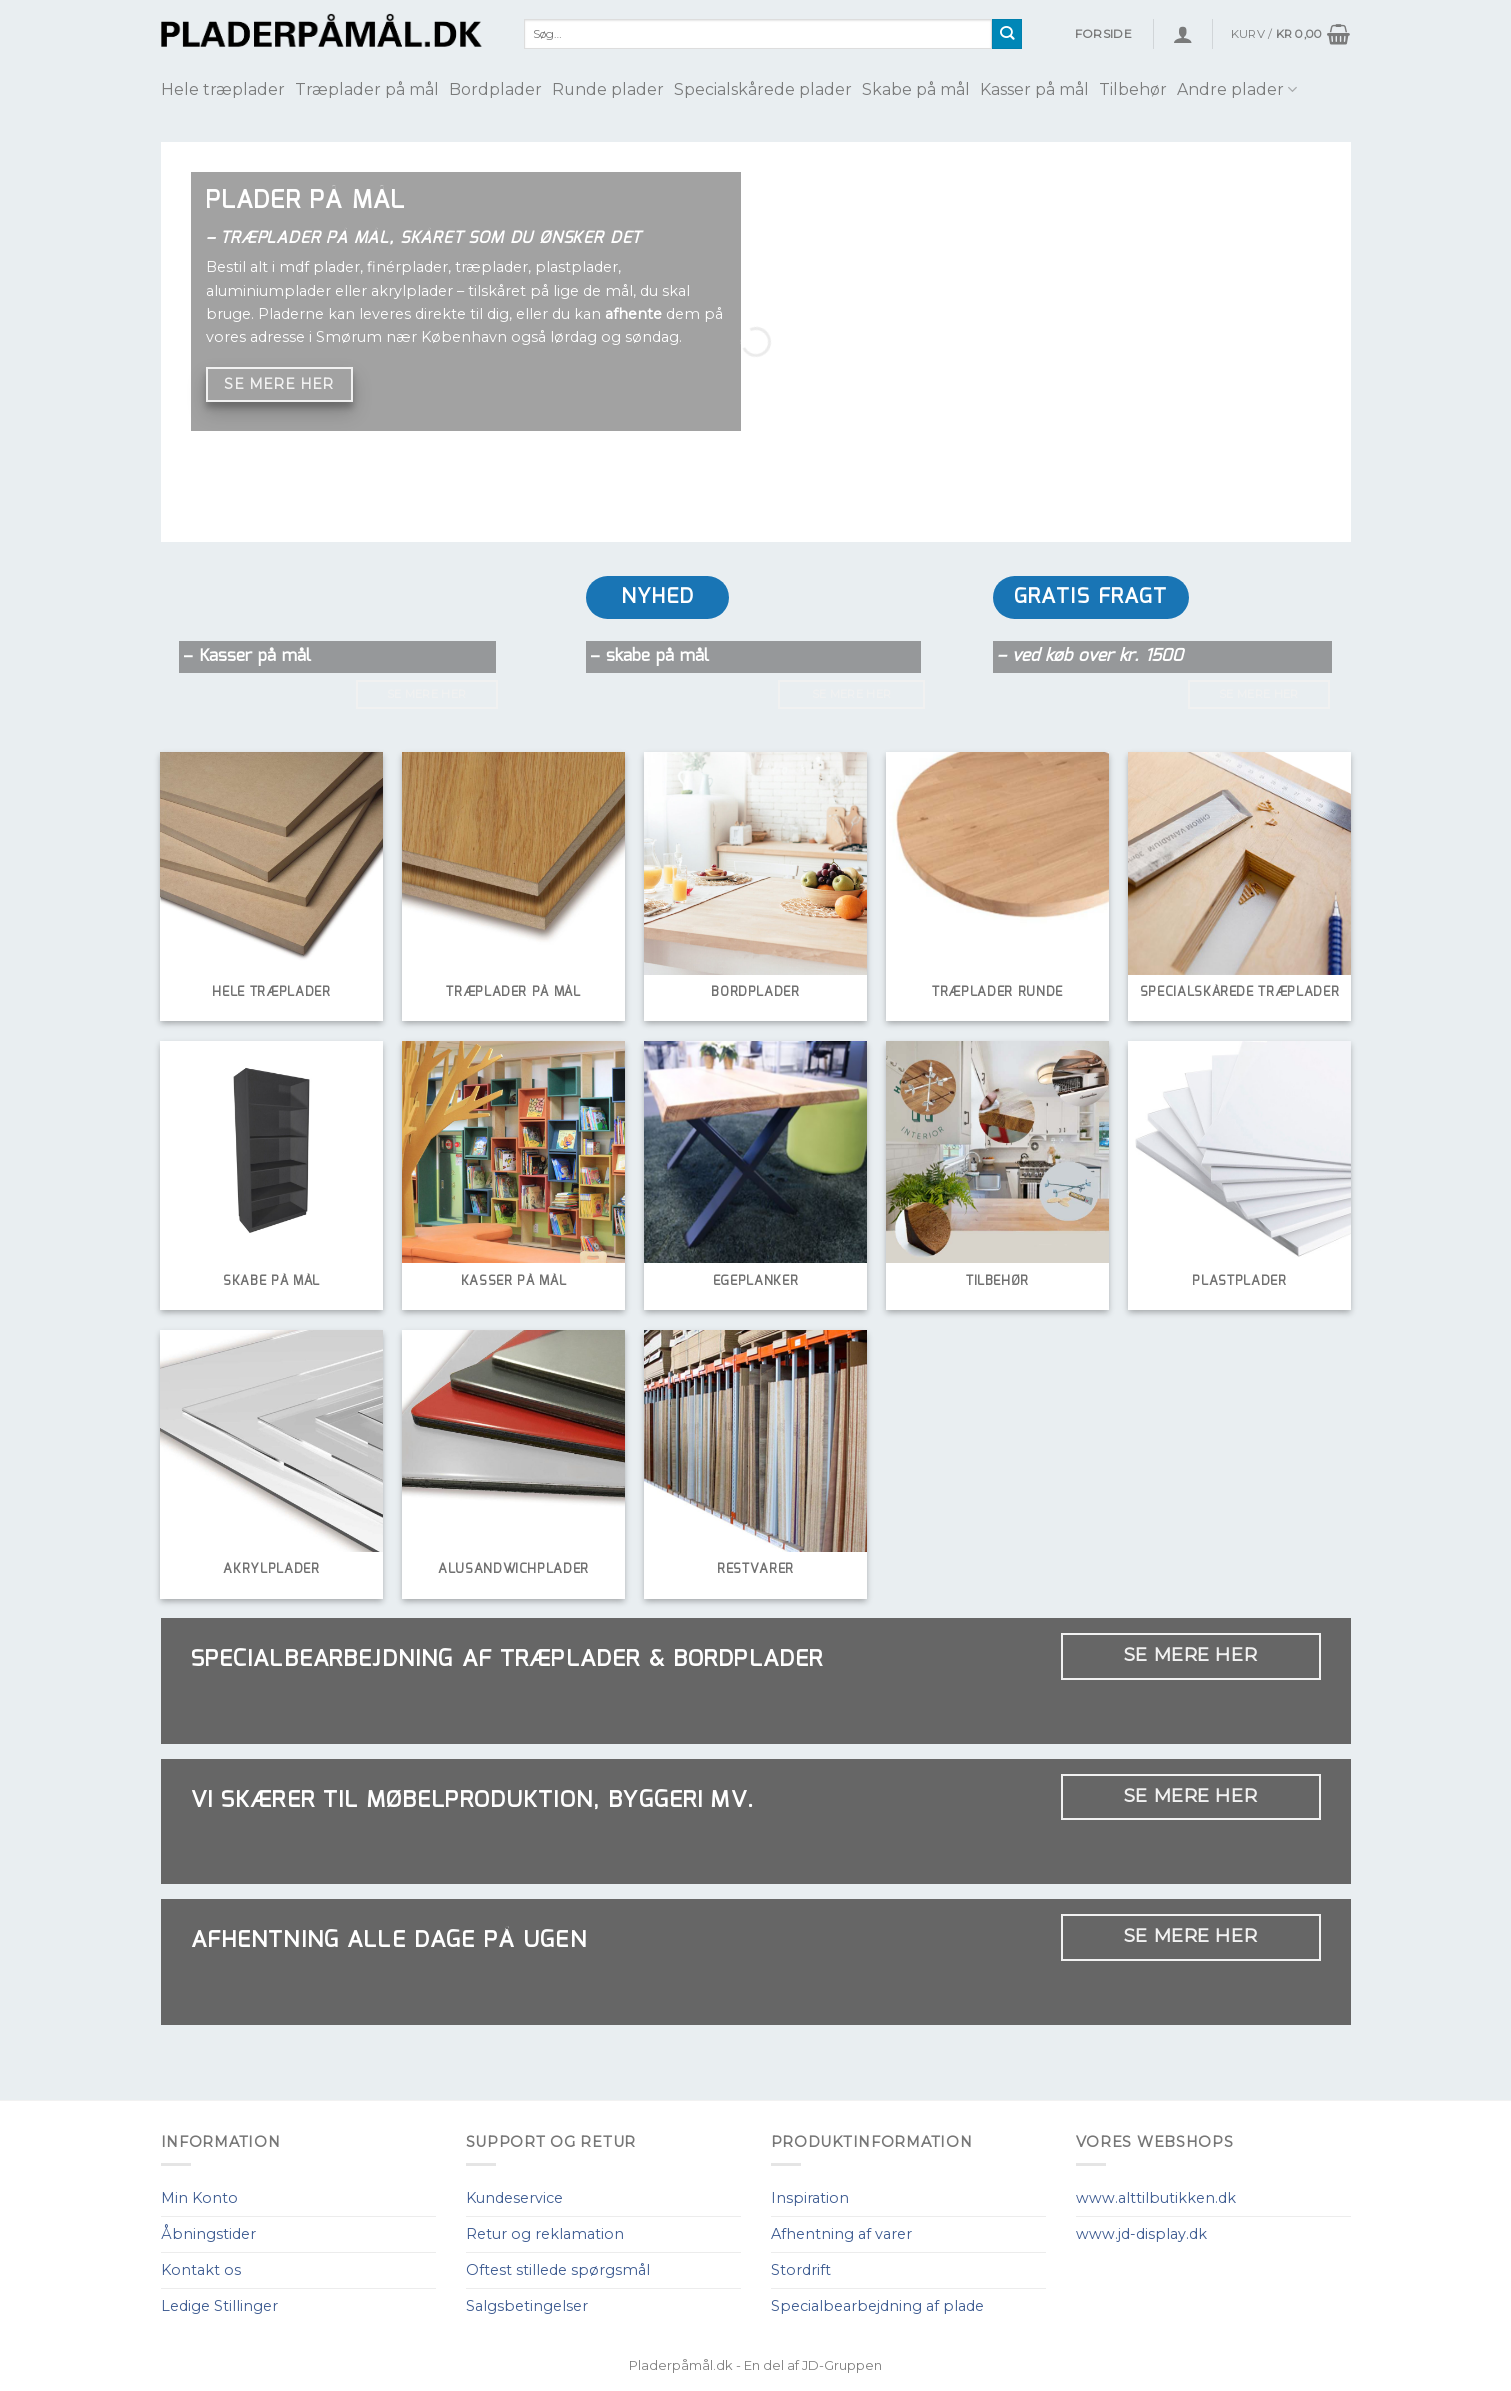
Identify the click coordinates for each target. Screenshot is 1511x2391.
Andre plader (1237, 89)
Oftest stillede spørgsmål (558, 2270)
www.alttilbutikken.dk (1156, 2198)
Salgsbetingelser (527, 2306)
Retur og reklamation (545, 2234)
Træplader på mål (367, 89)
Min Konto (199, 2198)
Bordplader (495, 89)
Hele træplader (223, 89)
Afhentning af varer (841, 2234)
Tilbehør (1133, 89)
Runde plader (608, 89)
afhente (633, 314)
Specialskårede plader (763, 89)
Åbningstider (208, 2234)
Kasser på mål (1034, 89)
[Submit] (1007, 34)
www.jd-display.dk (1141, 2234)
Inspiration (810, 2198)
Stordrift (801, 2270)
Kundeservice (514, 2198)
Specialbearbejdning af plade (877, 2306)
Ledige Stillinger (219, 2306)
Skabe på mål (916, 89)
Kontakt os (201, 2270)
